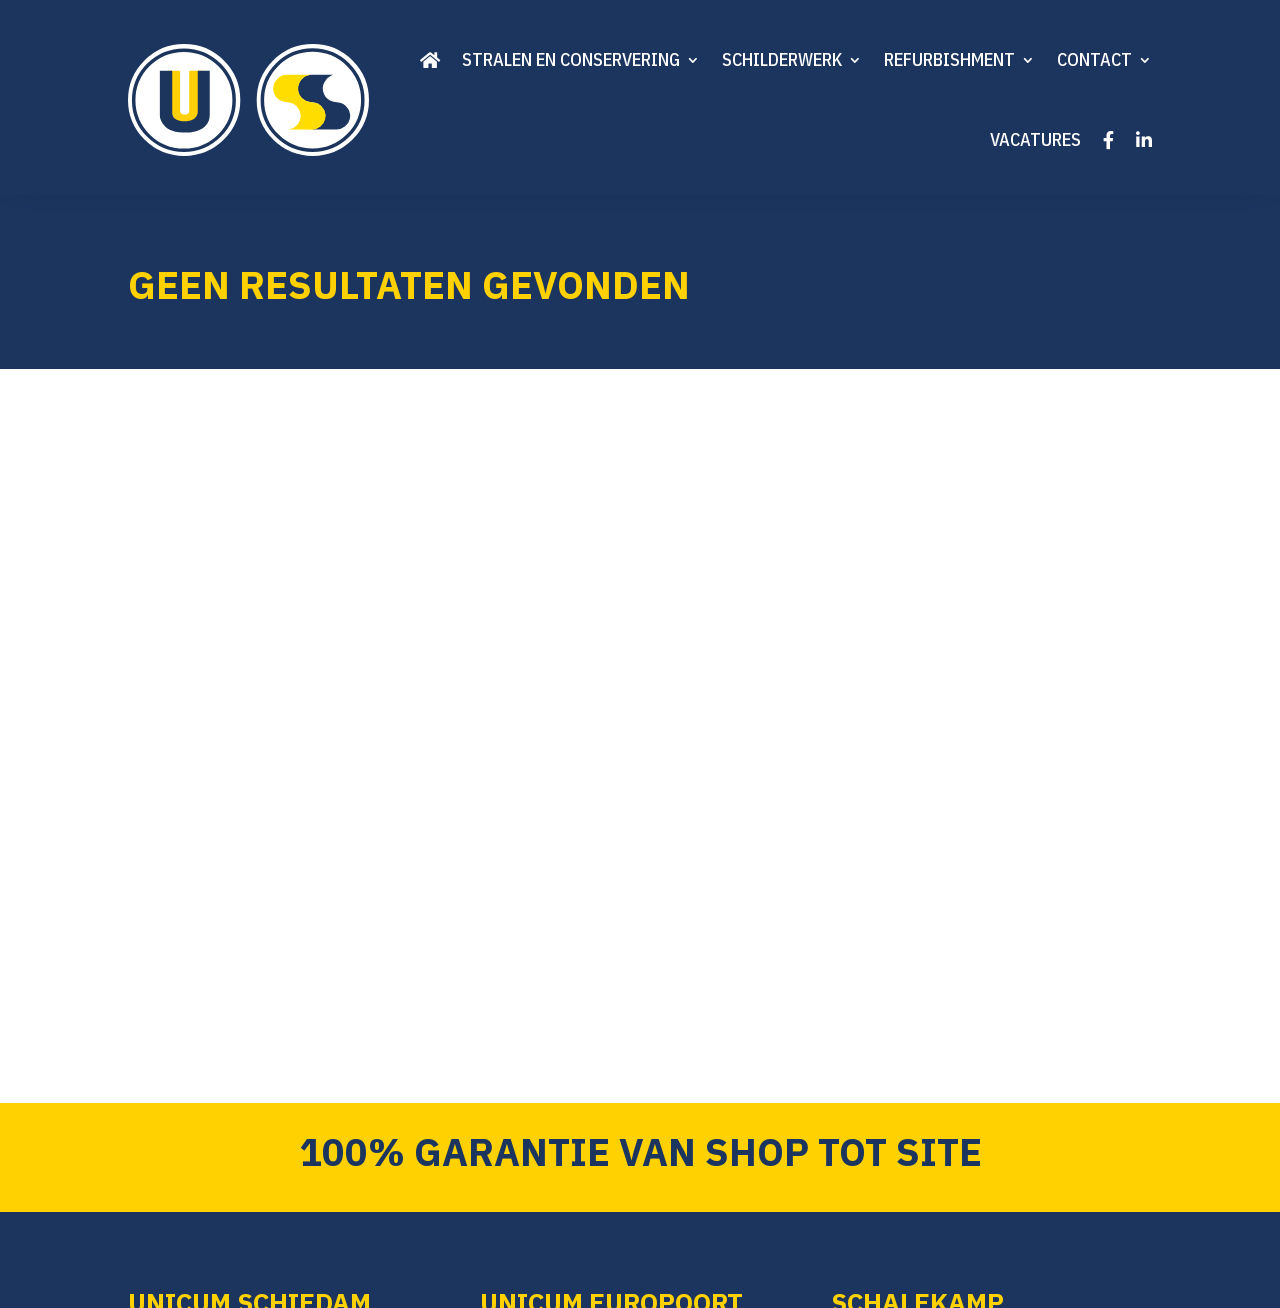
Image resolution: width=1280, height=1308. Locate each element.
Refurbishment (949, 59)
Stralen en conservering (571, 59)
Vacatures (1035, 139)
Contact (1094, 59)
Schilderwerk (782, 59)
